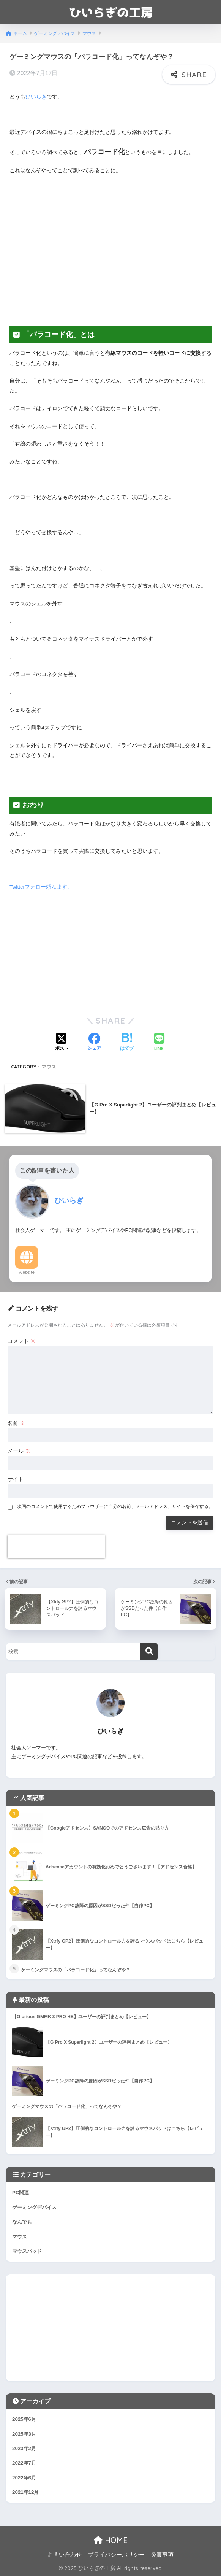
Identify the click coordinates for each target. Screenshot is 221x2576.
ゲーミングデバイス (34, 2207)
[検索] (149, 1651)
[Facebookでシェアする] (94, 1042)
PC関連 (20, 2192)
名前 (16, 1423)
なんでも (22, 2222)
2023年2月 (24, 2448)
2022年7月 (24, 2463)
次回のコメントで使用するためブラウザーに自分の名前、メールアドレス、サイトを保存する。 (115, 1506)
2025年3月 (24, 2434)
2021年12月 (25, 2492)
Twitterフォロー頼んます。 (41, 887)
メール (19, 1451)
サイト (16, 1479)
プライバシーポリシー (116, 2555)
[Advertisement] (110, 255)
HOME (111, 2540)
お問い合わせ (64, 2555)
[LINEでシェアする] (159, 1042)
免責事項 (162, 2555)
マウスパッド (27, 2251)
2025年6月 (24, 2419)
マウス (48, 1066)
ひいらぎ (36, 97)
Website (27, 1272)
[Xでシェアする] (62, 1042)
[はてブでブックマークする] (127, 1042)
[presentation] (56, 1546)
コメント (22, 1341)
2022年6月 (24, 2478)
